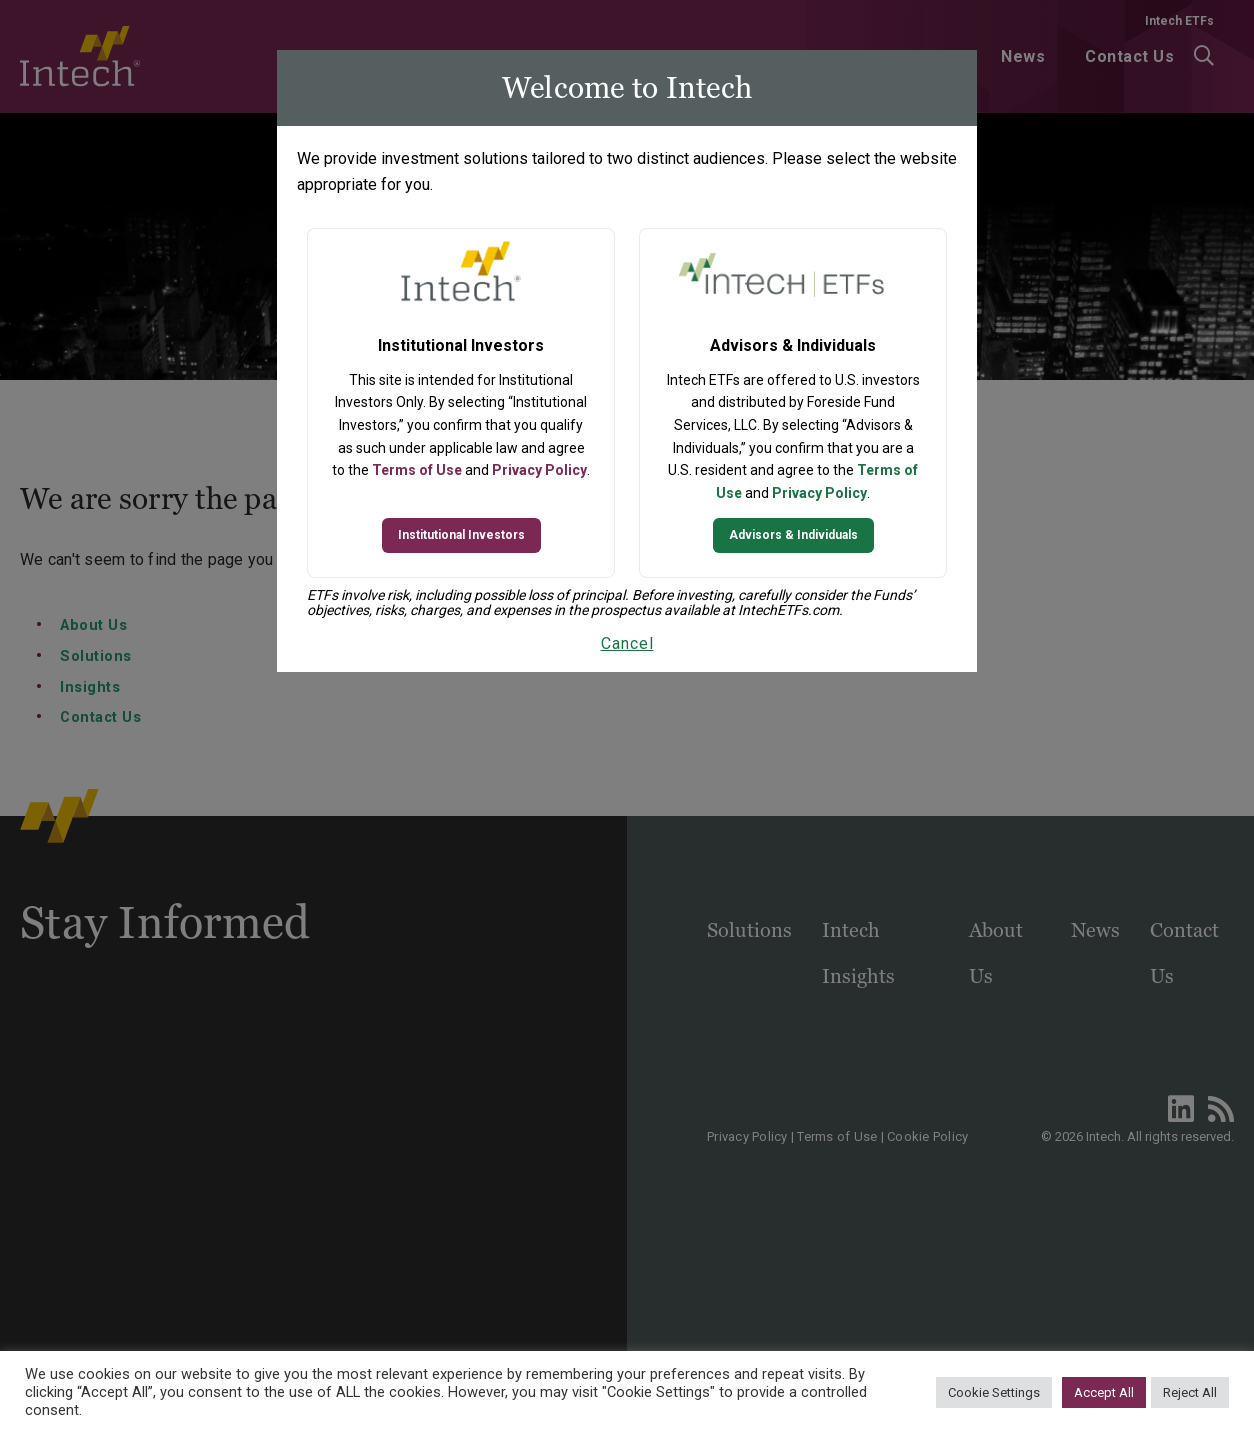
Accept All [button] (1104, 1392)
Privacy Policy (539, 470)
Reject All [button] (1190, 1392)
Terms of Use (417, 470)
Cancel (627, 643)
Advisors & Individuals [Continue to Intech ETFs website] (793, 535)
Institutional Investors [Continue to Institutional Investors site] (461, 535)
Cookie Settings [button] (994, 1392)
